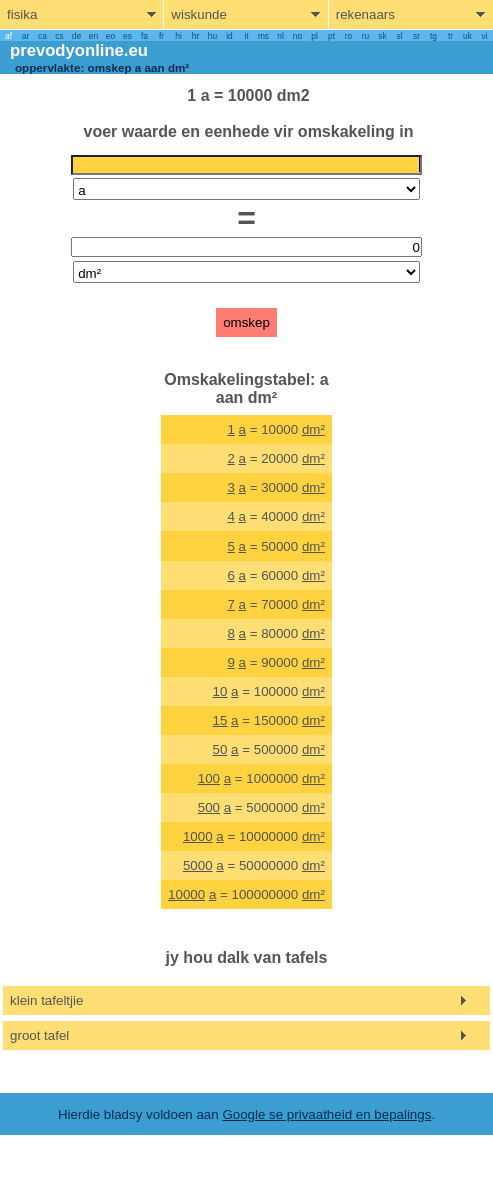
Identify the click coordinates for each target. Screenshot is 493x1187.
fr (161, 36)
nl (280, 36)
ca (42, 36)
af (8, 36)
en (93, 36)
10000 (186, 894)
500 (209, 807)
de (76, 36)
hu (212, 36)
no (297, 36)
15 (220, 720)
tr (450, 36)
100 (209, 778)
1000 (198, 836)
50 (220, 749)
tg (433, 36)
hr (195, 36)
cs (59, 36)
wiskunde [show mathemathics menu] (199, 14)
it (246, 36)
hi (178, 36)
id (229, 36)
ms (263, 36)
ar (25, 36)
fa (144, 36)
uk (467, 36)
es (127, 36)
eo (110, 36)
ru (365, 36)
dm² (313, 429)
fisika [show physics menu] (22, 14)
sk (382, 36)
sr (416, 36)
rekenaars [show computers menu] (365, 14)
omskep (246, 322)
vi (484, 36)
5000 (198, 865)
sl (399, 36)
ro (348, 36)
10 (220, 691)
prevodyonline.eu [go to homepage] (79, 50)
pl (314, 36)
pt (331, 36)
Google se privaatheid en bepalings (326, 1114)
